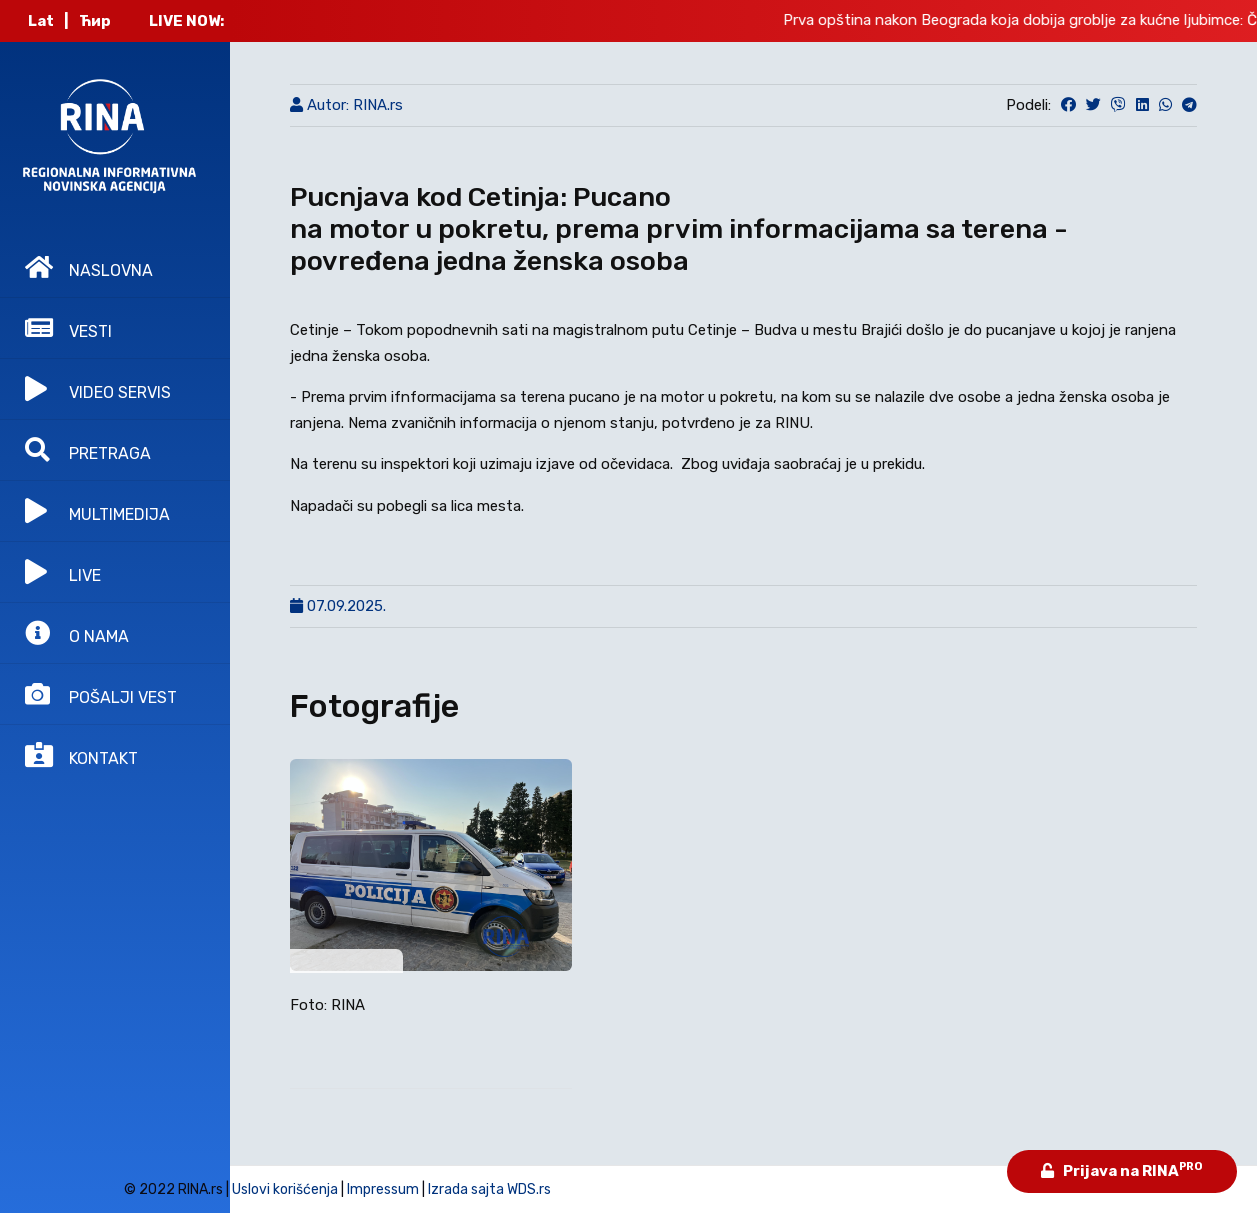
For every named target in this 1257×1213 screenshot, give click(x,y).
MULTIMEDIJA (97, 511)
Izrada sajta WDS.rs (489, 1189)
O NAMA (77, 633)
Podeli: (1028, 105)
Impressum (383, 1189)
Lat (41, 21)
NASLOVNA (89, 267)
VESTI (68, 328)
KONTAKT (81, 755)
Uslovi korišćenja (285, 1189)
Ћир (95, 21)
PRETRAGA (88, 450)
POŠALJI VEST (101, 694)
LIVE (63, 572)
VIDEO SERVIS (98, 389)
